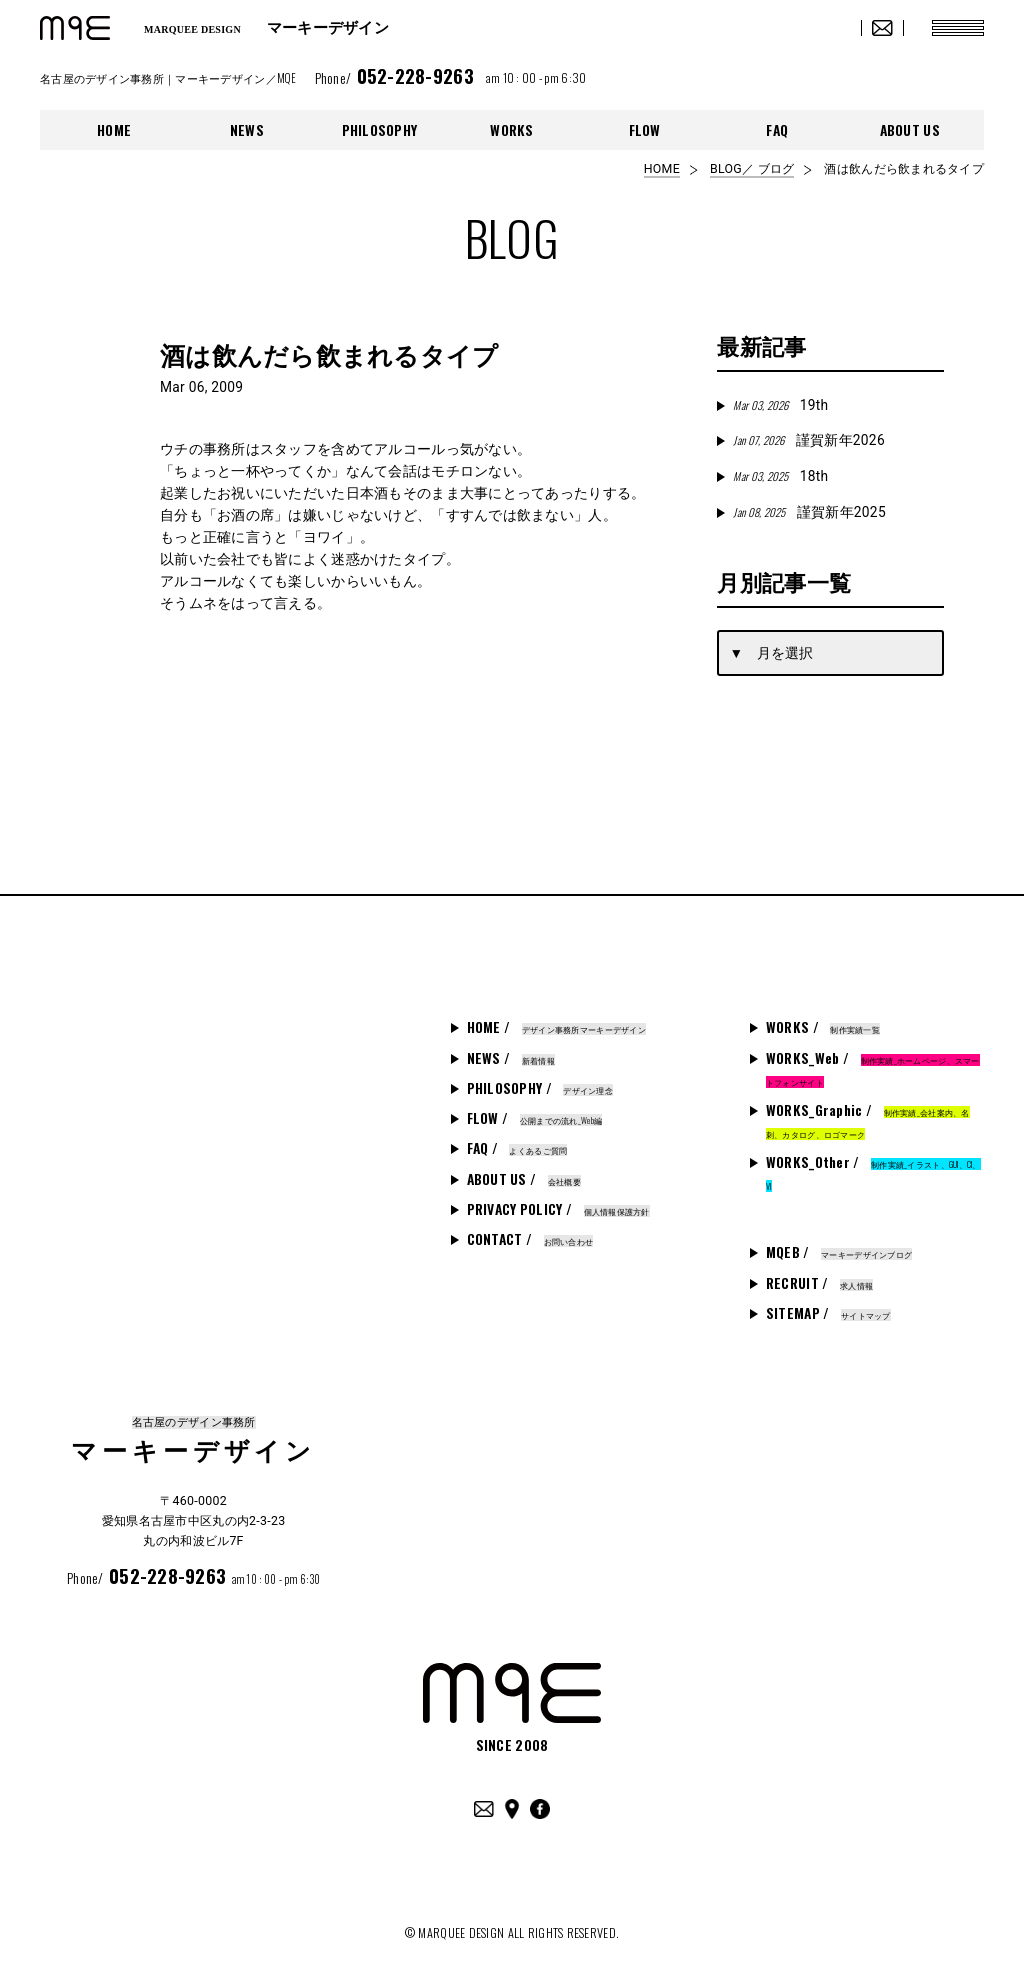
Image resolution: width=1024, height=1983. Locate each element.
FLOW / (535, 1118)
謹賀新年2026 (808, 440)
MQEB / (839, 1252)
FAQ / (517, 1148)
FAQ (777, 130)
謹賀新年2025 (809, 512)
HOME (114, 130)
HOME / (556, 1027)
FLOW (645, 130)
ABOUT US (910, 130)
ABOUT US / (524, 1179)
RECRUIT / (819, 1283)
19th (780, 405)
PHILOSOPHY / (540, 1088)
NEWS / (511, 1058)
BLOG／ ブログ (752, 169)
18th (780, 476)
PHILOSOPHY (380, 130)
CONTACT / (530, 1239)
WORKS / (823, 1027)
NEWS (247, 130)
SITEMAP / (828, 1313)
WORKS (511, 130)
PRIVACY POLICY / (558, 1209)
